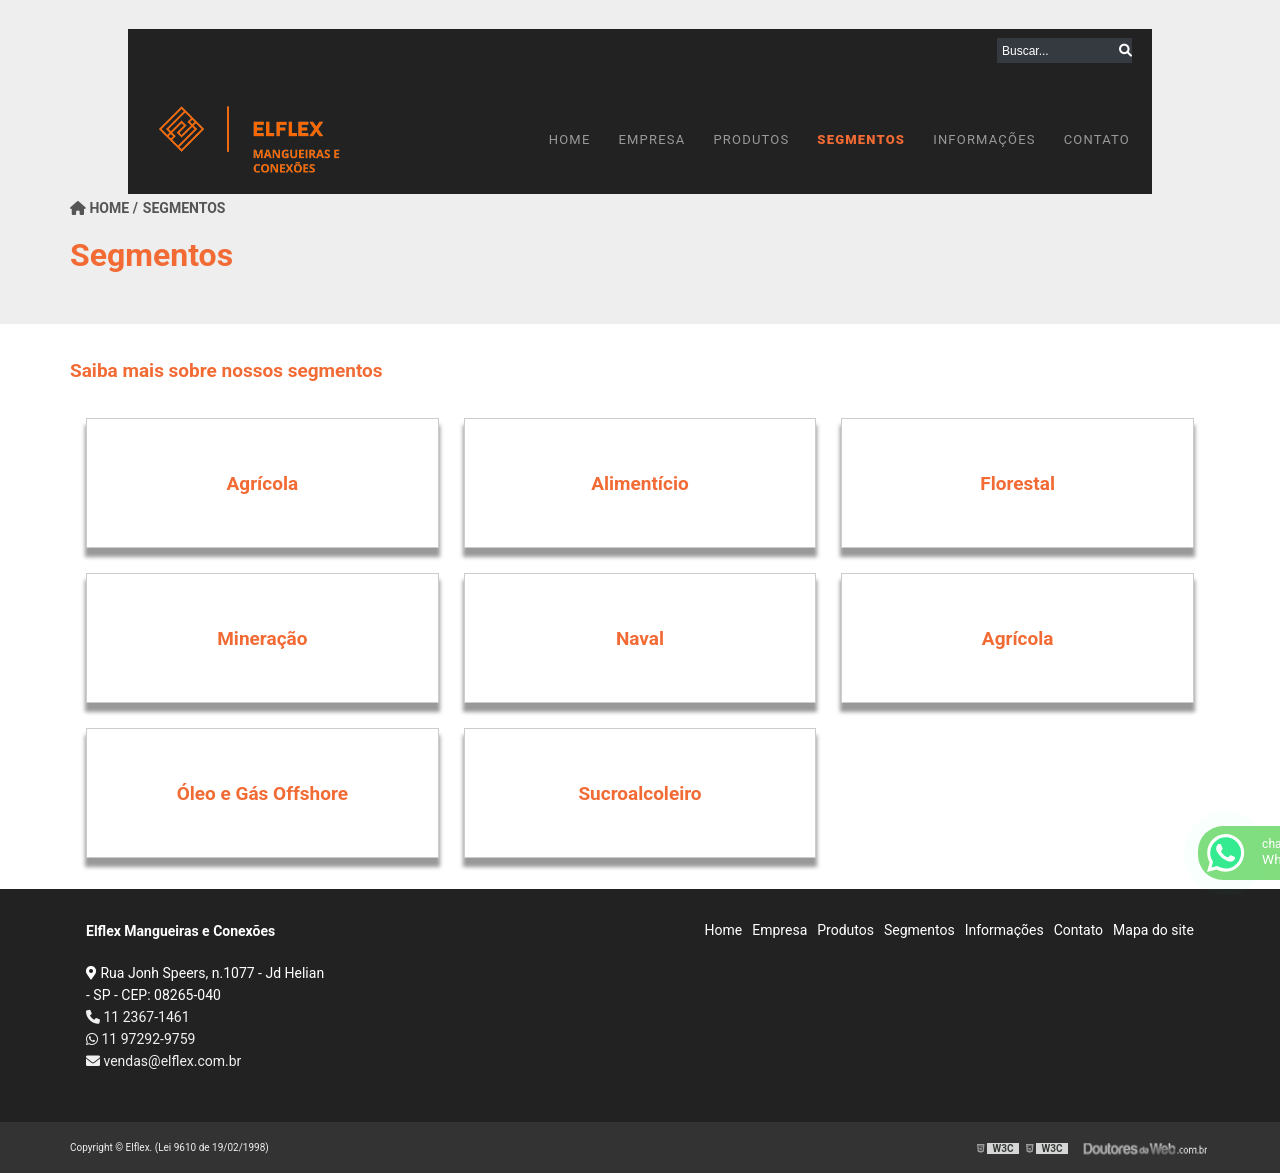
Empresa (651, 139)
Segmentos (861, 139)
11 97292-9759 (140, 1039)
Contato (1097, 139)
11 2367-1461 (138, 1017)
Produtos (751, 139)
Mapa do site (1153, 930)
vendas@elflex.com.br (163, 1061)
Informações (984, 139)
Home (570, 139)
